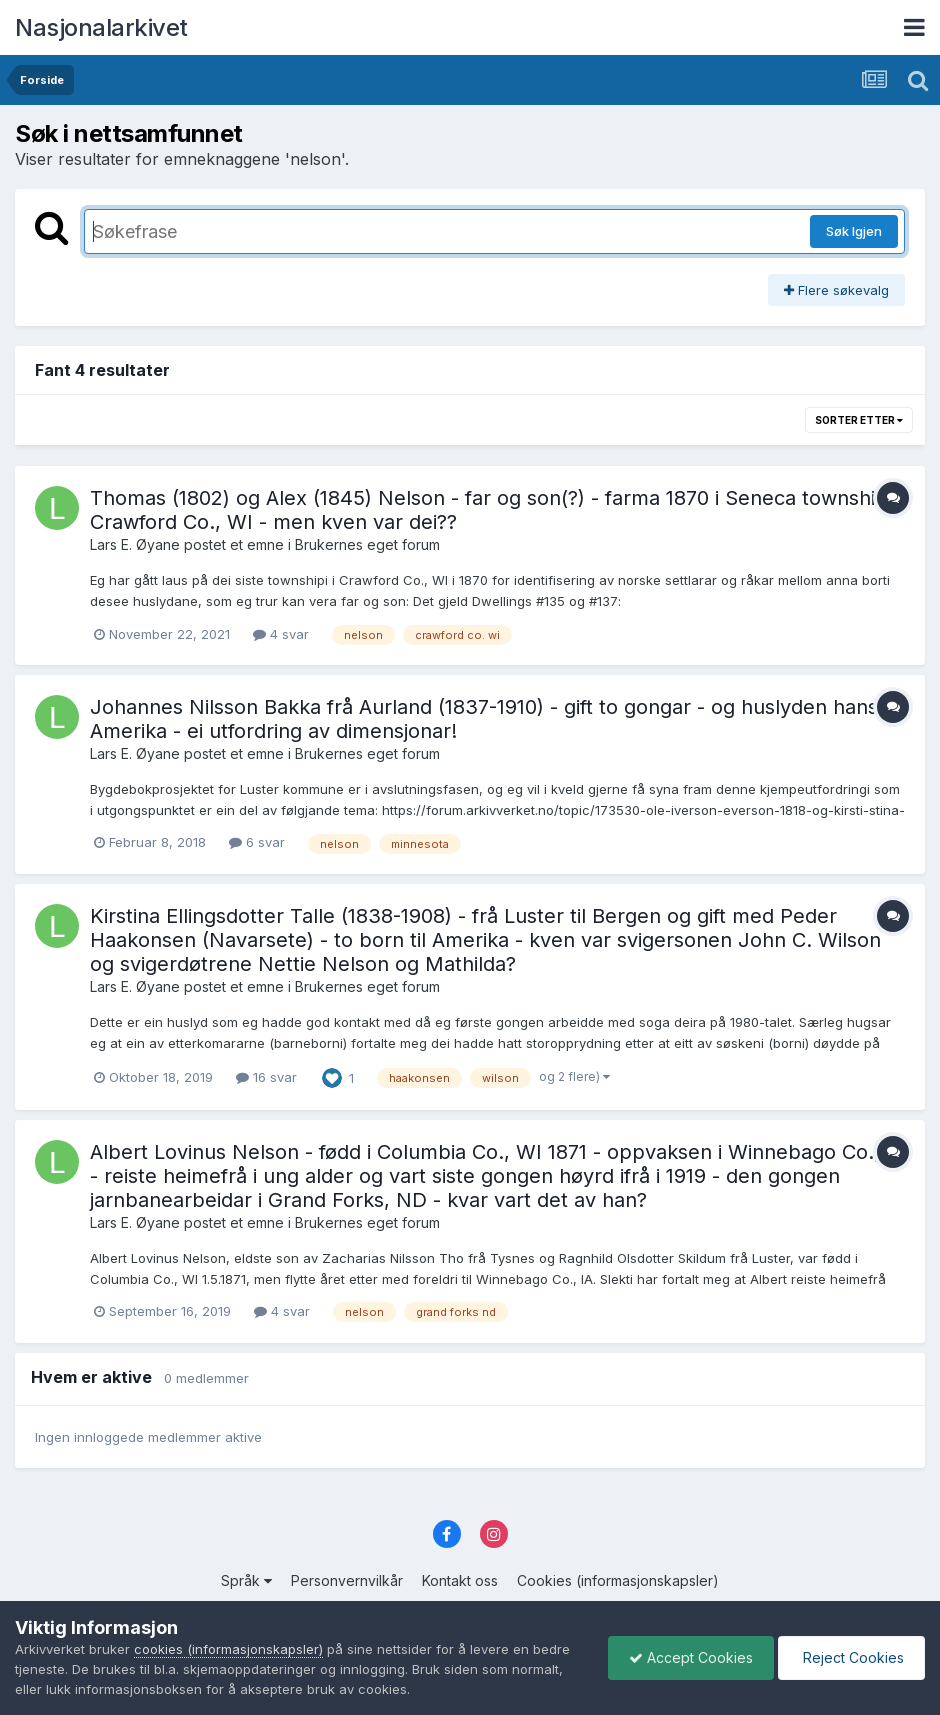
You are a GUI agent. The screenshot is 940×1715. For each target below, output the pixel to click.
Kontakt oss (460, 1580)
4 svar (281, 634)
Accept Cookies (691, 1657)
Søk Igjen (854, 231)
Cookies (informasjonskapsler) (618, 1580)
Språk (246, 1580)
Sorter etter (859, 420)
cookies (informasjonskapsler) (228, 1649)
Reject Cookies (851, 1657)
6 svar (257, 842)
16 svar (266, 1077)
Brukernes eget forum (367, 544)
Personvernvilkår (347, 1580)
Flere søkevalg (836, 290)
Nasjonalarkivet (101, 27)
